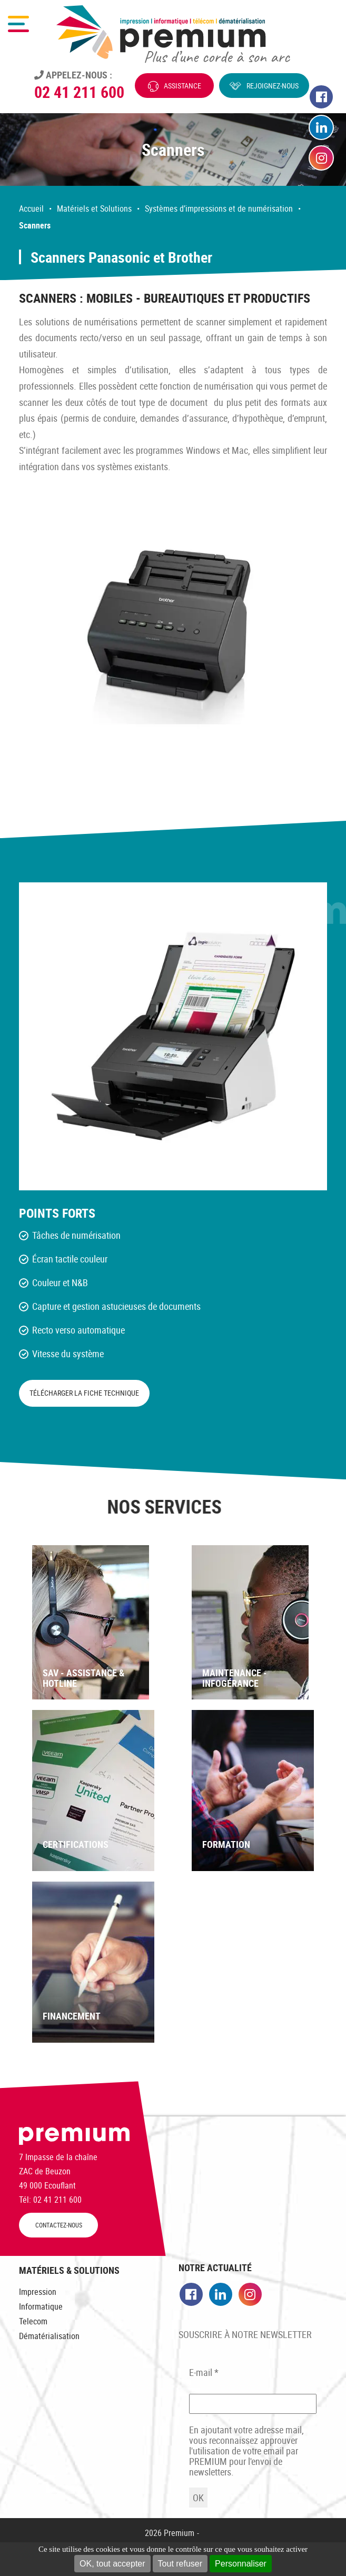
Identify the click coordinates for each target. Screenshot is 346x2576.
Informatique (41, 2306)
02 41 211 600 (79, 92)
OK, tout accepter (112, 2563)
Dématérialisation (49, 2336)
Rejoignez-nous (272, 86)
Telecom (33, 2321)
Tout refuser (180, 2563)
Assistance (182, 86)
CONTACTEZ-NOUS (58, 2225)
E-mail (204, 2372)
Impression (37, 2291)
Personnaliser (240, 2563)
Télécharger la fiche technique (84, 1393)
